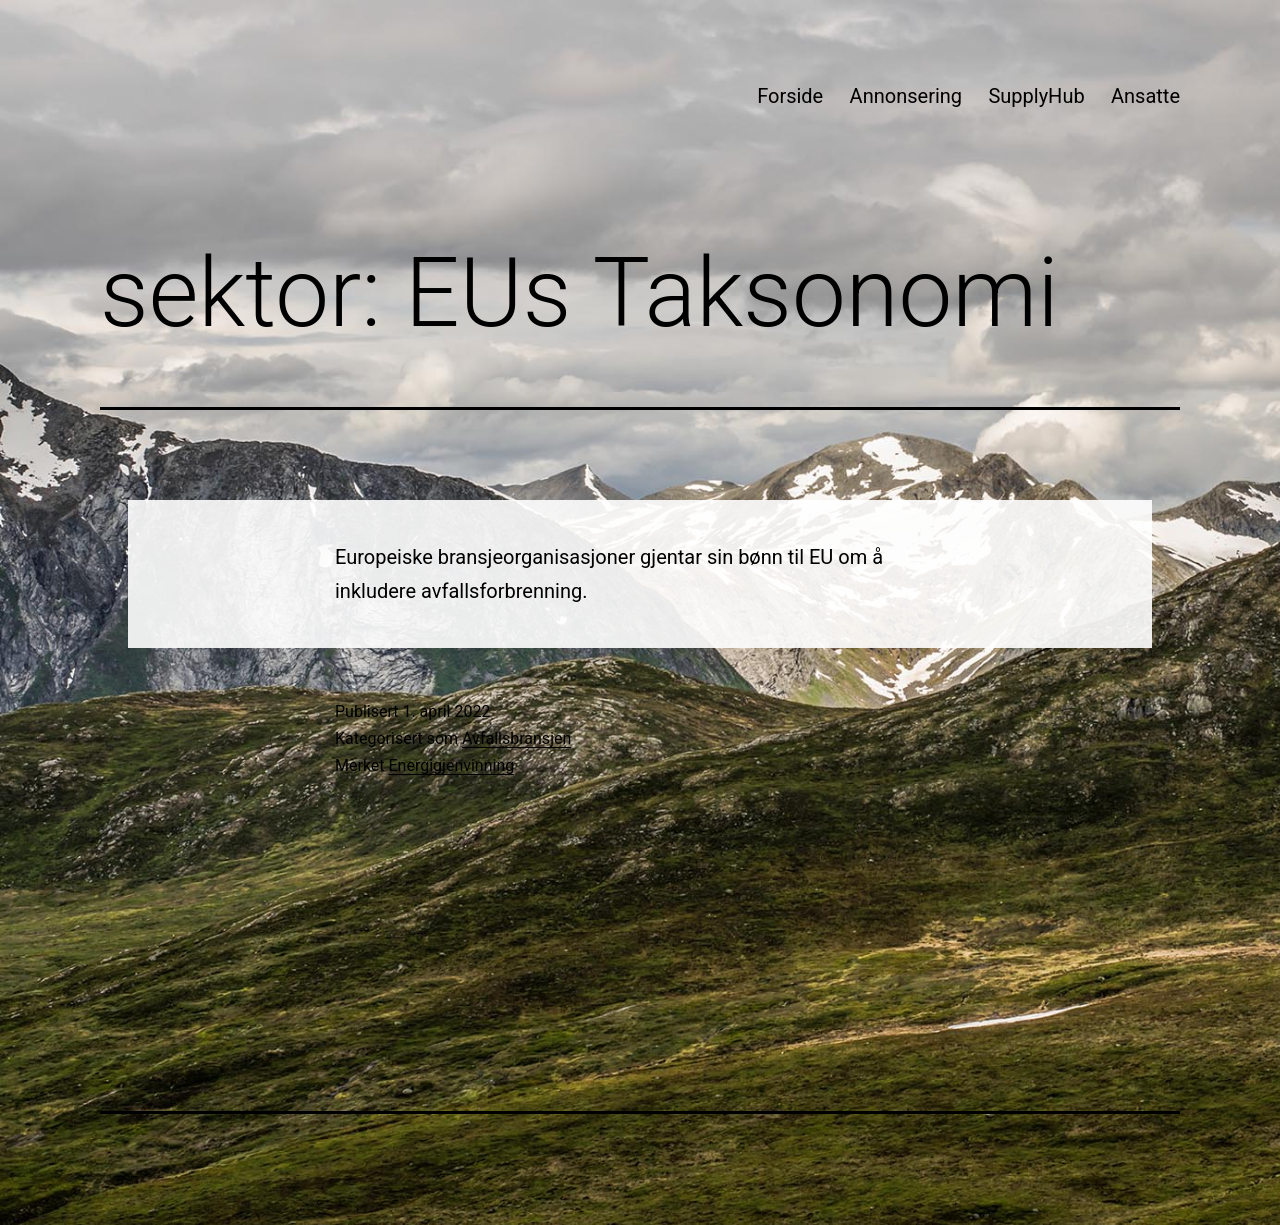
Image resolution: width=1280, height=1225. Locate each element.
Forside (790, 96)
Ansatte (1145, 96)
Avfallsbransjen (516, 738)
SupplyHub (1036, 96)
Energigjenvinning (452, 765)
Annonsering (906, 96)
